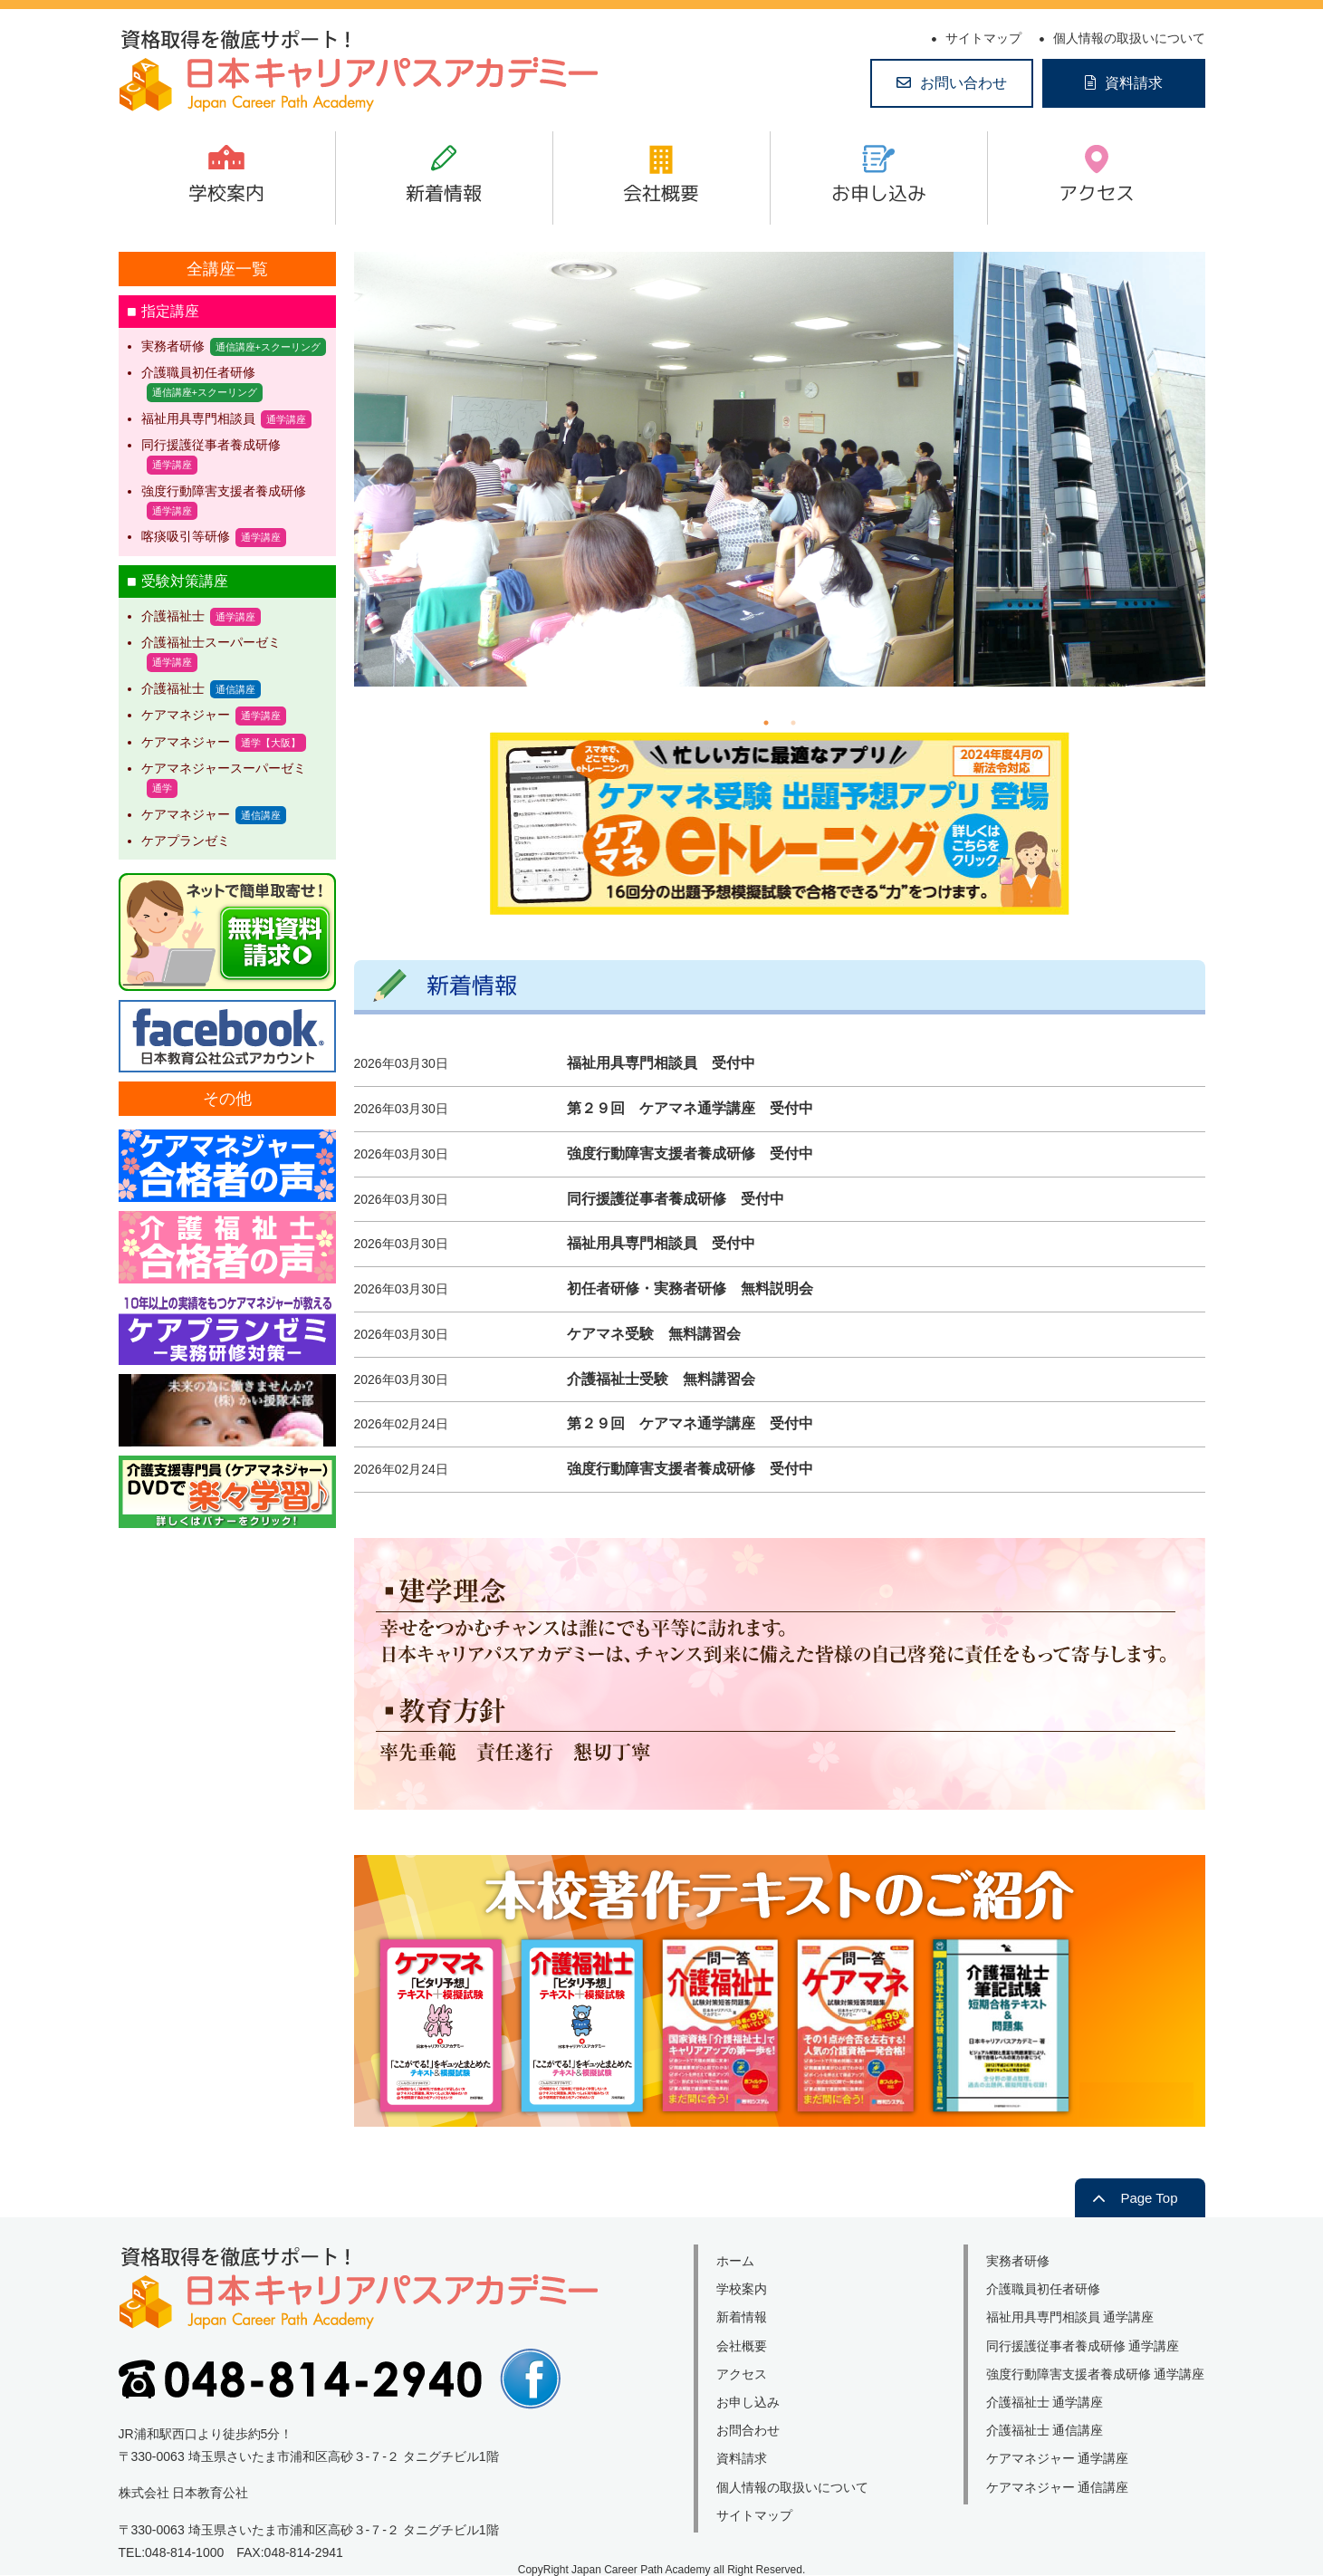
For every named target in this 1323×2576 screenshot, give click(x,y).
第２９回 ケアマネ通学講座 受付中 (690, 1108)
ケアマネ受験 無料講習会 (654, 1333)
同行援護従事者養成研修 (211, 444)
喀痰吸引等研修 (185, 536)
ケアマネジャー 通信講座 (1057, 2487)
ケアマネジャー (185, 714)
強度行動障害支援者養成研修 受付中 (690, 1153)
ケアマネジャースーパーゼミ (223, 768)
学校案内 (226, 193)
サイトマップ (983, 38)
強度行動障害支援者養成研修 (223, 491)
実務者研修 (173, 346)
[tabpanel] (779, 469)
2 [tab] (793, 723)
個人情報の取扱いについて (1129, 38)
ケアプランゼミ (185, 840)
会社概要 (661, 193)
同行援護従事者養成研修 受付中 (675, 1198)
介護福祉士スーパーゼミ (211, 642)
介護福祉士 (173, 616)
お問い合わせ (963, 83)
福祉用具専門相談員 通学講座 (1070, 2317)
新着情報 (444, 193)
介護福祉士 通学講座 (1045, 2402)
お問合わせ (748, 2430)
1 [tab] (766, 723)
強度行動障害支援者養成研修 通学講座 (1095, 2374)
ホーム (735, 2261)
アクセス (1097, 193)
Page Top (1148, 2198)
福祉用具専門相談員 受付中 (661, 1063)
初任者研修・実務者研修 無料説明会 (690, 1288)
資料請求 (1134, 83)
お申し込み (878, 193)
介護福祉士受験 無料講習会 (661, 1379)
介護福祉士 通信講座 (1045, 2430)
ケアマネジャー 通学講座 (1057, 2458)
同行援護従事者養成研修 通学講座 (1083, 2346)
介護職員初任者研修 (198, 372)
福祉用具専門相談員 (198, 418)
